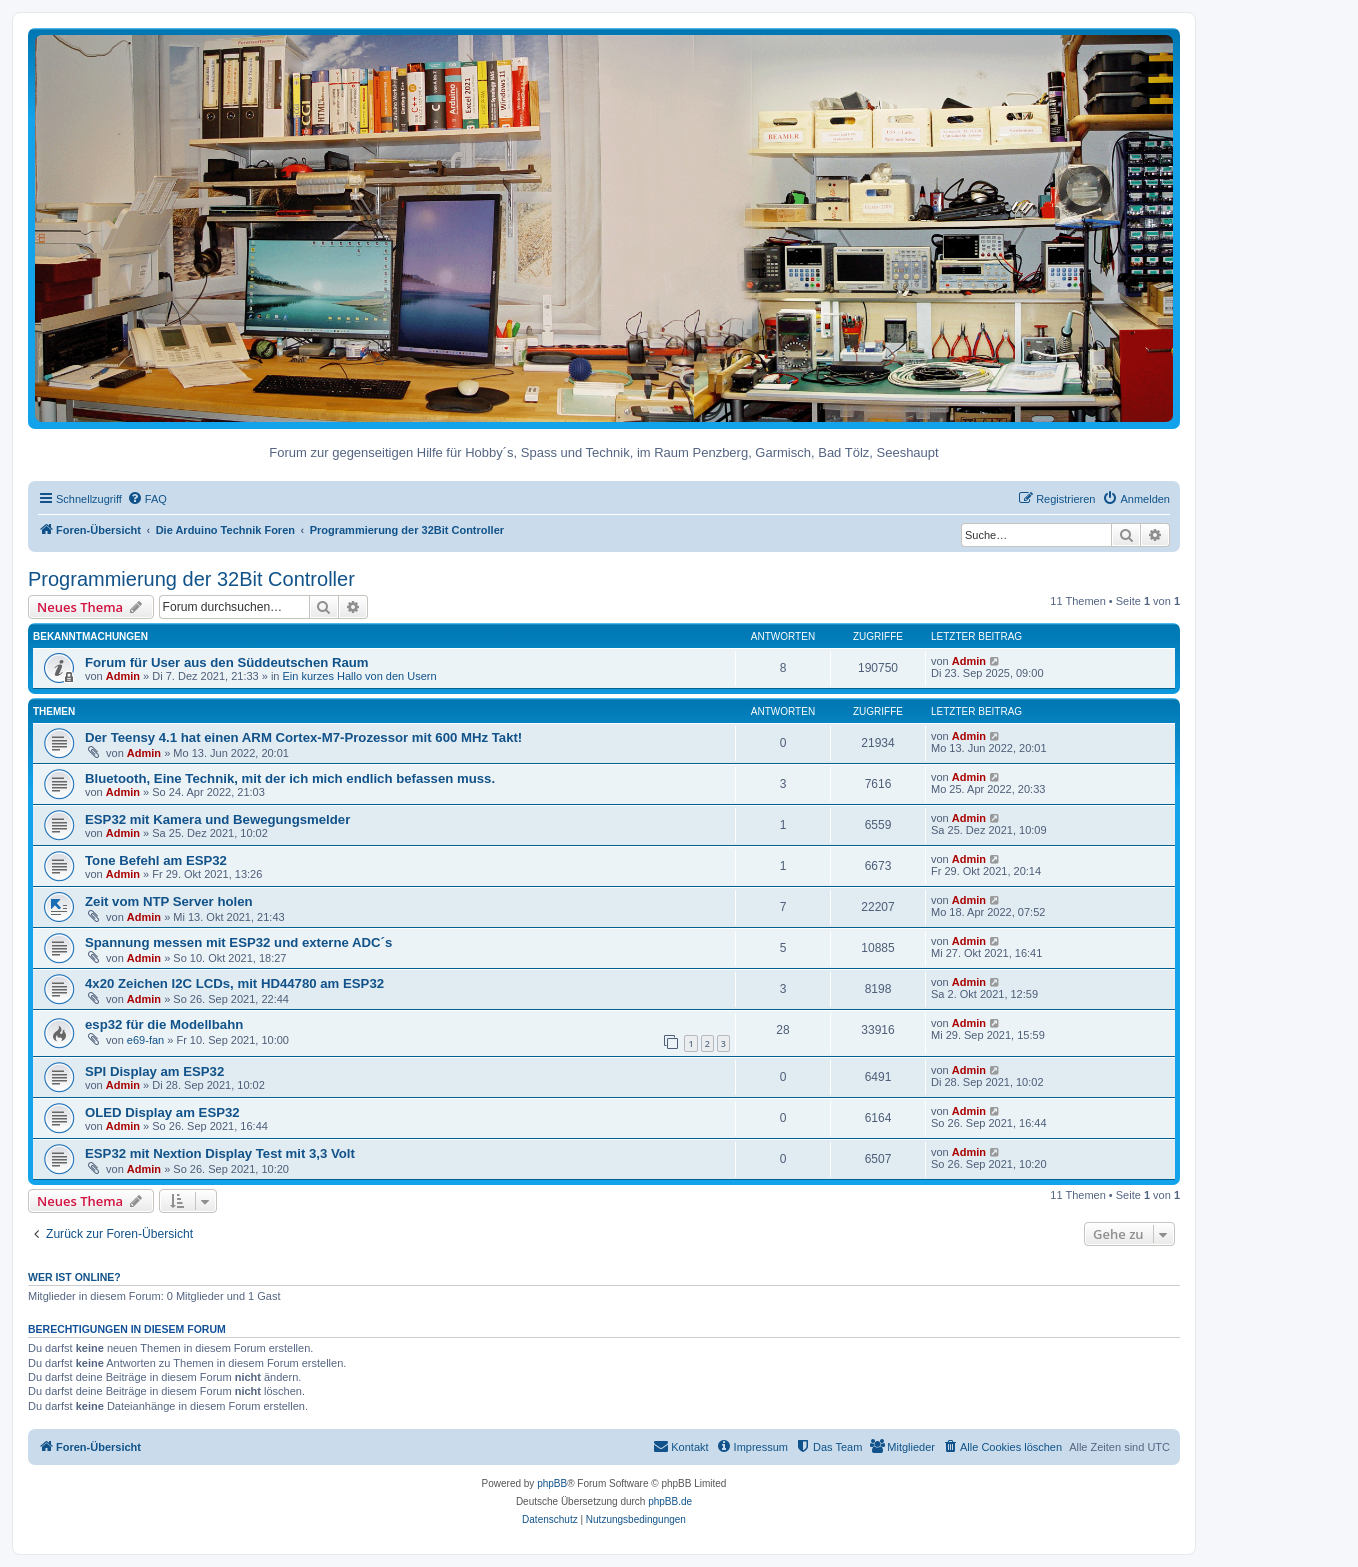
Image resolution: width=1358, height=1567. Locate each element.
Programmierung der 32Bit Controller (191, 579)
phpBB (552, 1483)
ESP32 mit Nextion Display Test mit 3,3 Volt (220, 1153)
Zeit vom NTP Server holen (169, 901)
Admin (123, 676)
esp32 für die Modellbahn (164, 1024)
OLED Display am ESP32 (162, 1112)
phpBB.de (670, 1501)
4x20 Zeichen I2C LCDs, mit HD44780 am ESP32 (234, 983)
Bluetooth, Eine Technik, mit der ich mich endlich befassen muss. (290, 778)
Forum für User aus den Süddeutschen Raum (227, 662)
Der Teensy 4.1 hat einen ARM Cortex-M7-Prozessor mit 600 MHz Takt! (303, 737)
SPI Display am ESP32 (154, 1071)
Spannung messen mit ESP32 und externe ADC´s (238, 942)
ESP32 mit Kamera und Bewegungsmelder (217, 819)
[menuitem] (147, 499)
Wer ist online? (74, 1277)
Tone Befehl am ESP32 (156, 860)
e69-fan (145, 1040)
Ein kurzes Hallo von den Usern (360, 676)
